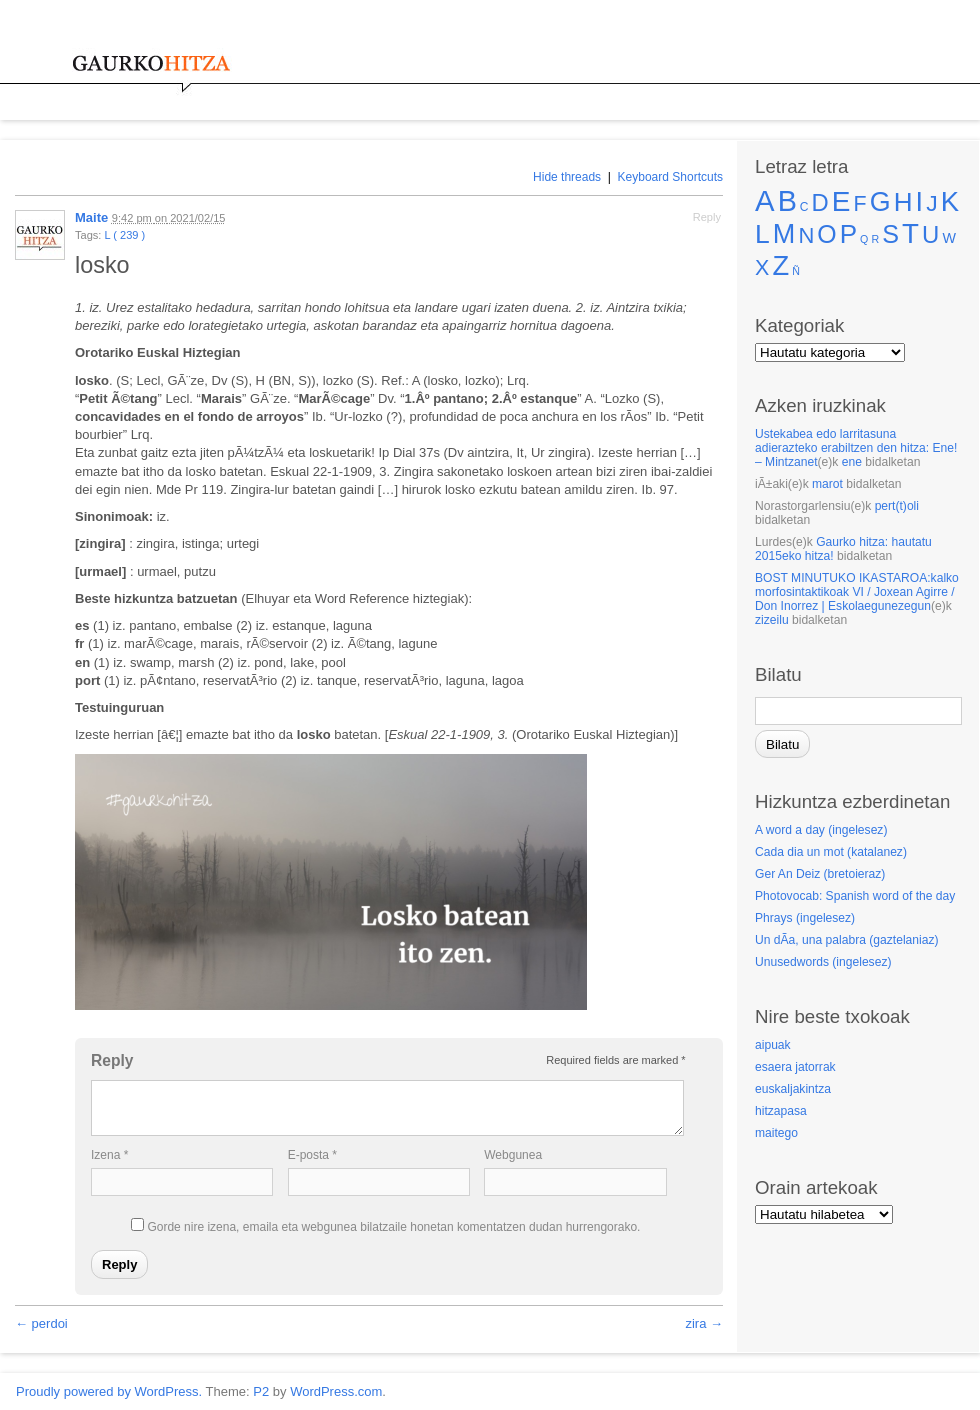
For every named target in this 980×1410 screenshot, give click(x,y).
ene (852, 462)
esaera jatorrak (795, 1067)
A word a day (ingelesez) (821, 830)
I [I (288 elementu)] (920, 202)
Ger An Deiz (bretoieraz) (820, 874)
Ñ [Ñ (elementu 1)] (796, 271)
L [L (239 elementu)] (762, 234)
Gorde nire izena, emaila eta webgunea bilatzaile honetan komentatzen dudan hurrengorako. (393, 1227)
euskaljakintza (793, 1089)
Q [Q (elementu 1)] (864, 239)
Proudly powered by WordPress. (109, 1391)
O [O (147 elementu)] (826, 234)
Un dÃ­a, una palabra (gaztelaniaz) (847, 940)
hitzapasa (781, 1111)
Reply (707, 217)
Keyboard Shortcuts (670, 177)
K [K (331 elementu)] (950, 201)
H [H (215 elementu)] (903, 202)
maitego (776, 1133)
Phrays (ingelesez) (805, 918)
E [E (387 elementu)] (841, 201)
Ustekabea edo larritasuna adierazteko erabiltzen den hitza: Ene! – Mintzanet (856, 448)
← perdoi (41, 1323)
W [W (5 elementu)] (949, 238)
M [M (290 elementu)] (784, 234)
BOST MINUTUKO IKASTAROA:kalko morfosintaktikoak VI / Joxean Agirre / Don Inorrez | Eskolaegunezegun (857, 592)
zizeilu (772, 620)
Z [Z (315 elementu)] (780, 265)
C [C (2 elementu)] (804, 207)
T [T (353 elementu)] (910, 233)
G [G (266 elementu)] (880, 202)
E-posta (312, 1155)
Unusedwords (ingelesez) (823, 962)
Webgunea (513, 1155)
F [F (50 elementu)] (860, 204)
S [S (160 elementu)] (890, 234)
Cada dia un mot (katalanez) (831, 852)
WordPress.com (336, 1391)
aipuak (773, 1045)
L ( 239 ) (124, 235)
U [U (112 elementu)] (930, 234)
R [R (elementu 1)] (875, 239)
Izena (109, 1155)
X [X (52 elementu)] (762, 268)
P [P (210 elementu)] (848, 234)
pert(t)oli (897, 506)
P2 (261, 1391)
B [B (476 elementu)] (787, 201)
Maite (91, 217)
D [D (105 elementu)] (820, 202)
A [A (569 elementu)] (765, 200)
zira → (704, 1323)
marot (827, 484)
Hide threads (567, 177)
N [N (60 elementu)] (806, 235)
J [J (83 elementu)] (931, 203)
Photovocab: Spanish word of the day (855, 896)
